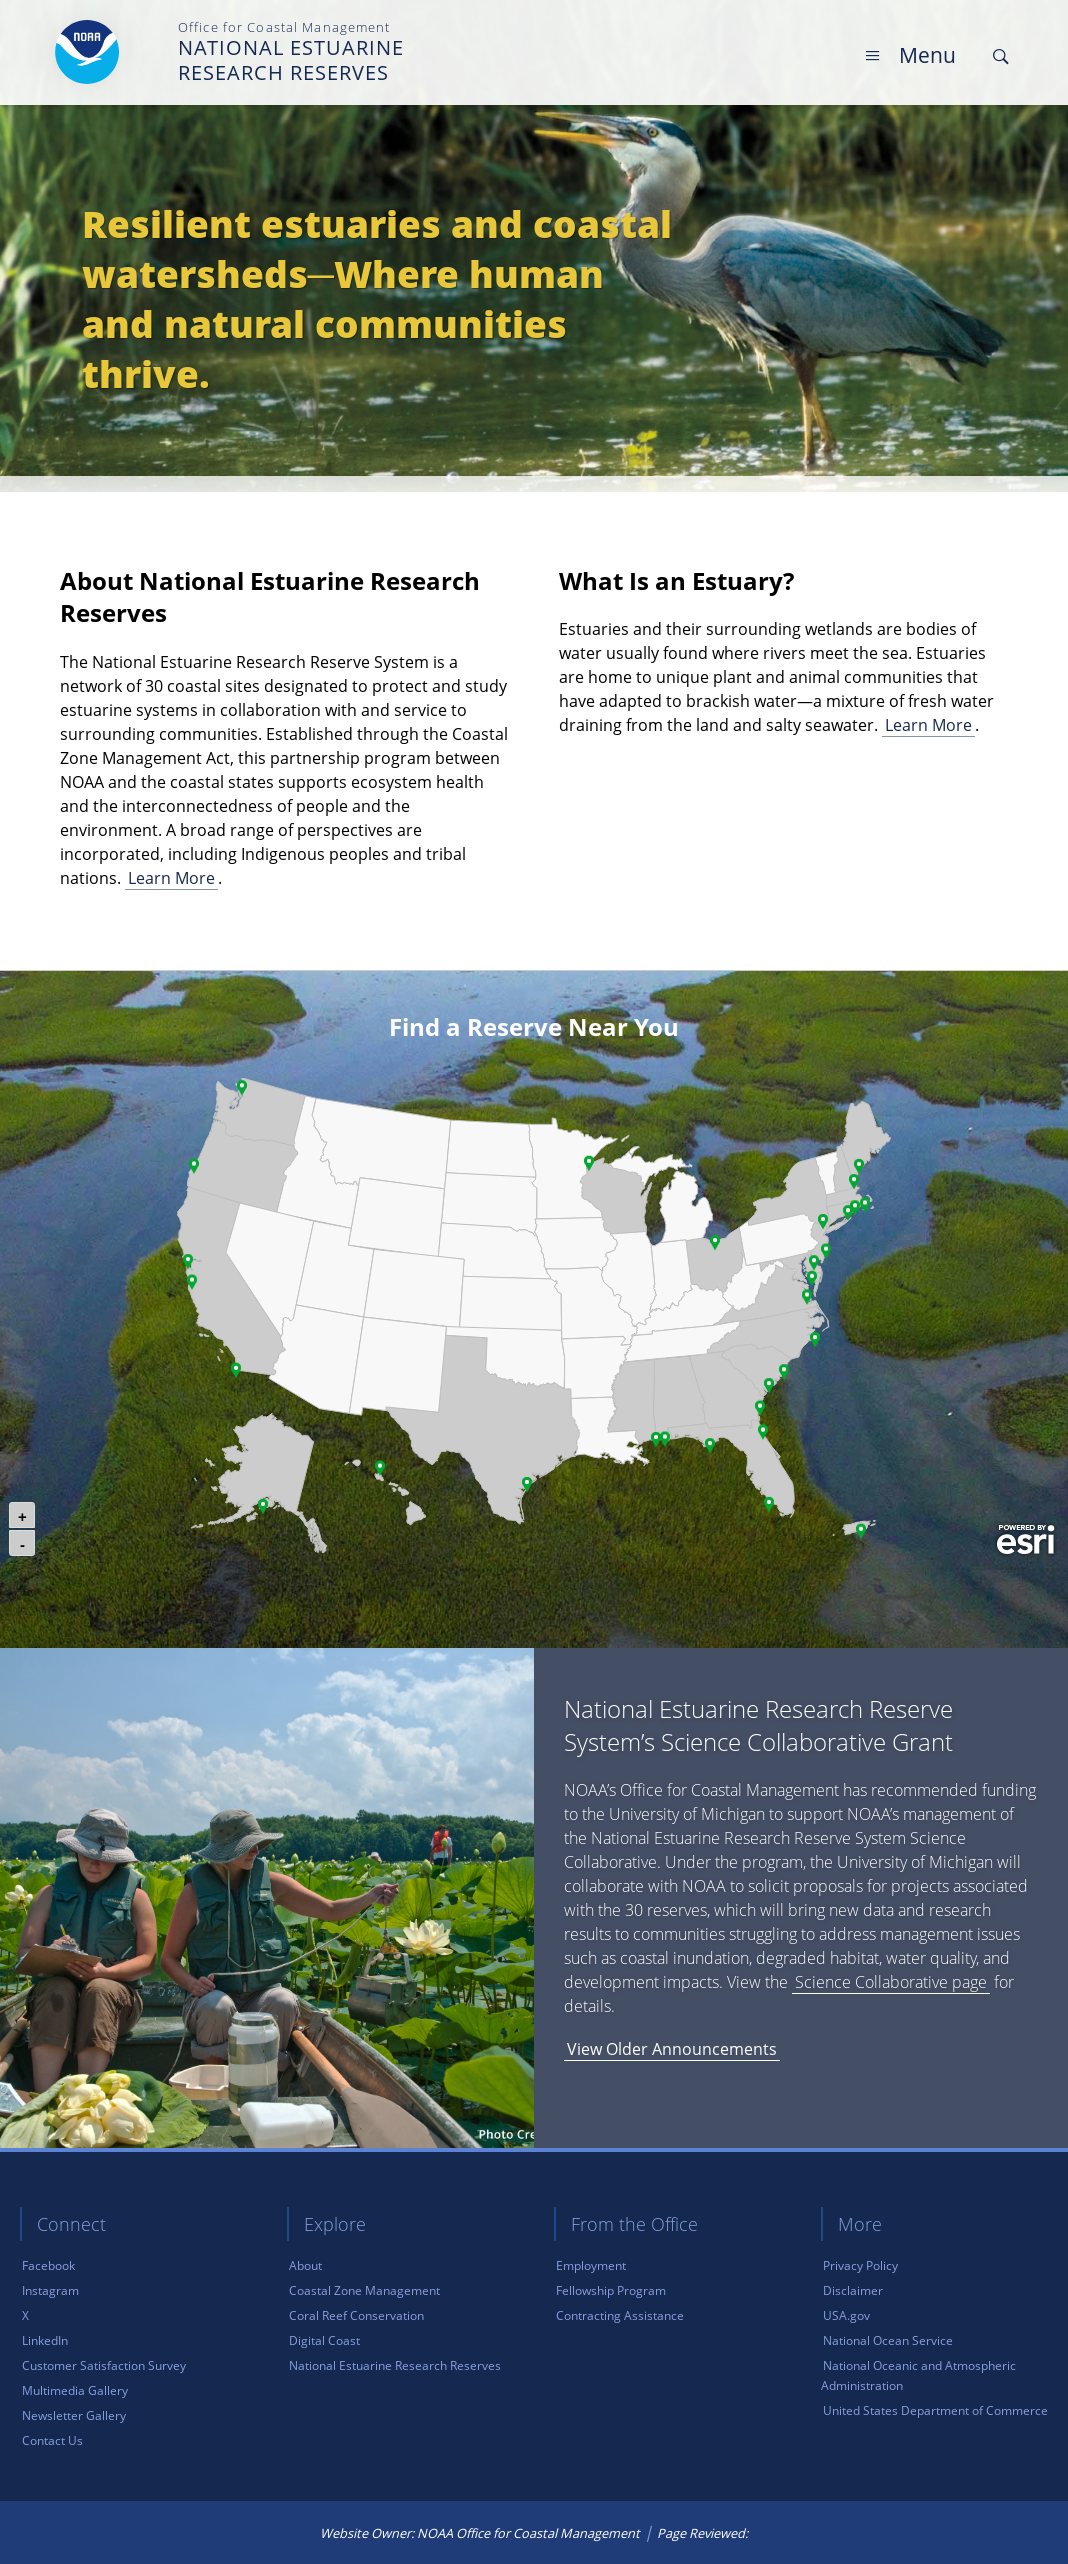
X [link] (25, 2315)
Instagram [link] (50, 2290)
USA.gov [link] (846, 2315)
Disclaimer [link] (853, 2290)
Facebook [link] (48, 2265)
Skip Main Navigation (1012, 18)
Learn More (171, 878)
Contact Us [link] (52, 2440)
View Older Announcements (672, 2049)
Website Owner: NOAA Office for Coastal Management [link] (480, 2533)
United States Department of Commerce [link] (935, 2410)
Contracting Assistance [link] (620, 2315)
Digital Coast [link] (324, 2340)
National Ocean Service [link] (888, 2340)
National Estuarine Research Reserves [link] (395, 2365)
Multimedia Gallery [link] (75, 2390)
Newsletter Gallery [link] (74, 2415)
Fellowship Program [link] (611, 2290)
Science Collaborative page (891, 1982)
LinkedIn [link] (45, 2340)
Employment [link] (591, 2265)
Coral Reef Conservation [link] (356, 2315)
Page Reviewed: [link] (702, 2533)
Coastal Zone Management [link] (364, 2290)
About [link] (305, 2265)
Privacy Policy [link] (860, 2265)
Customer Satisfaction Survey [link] (104, 2365)
